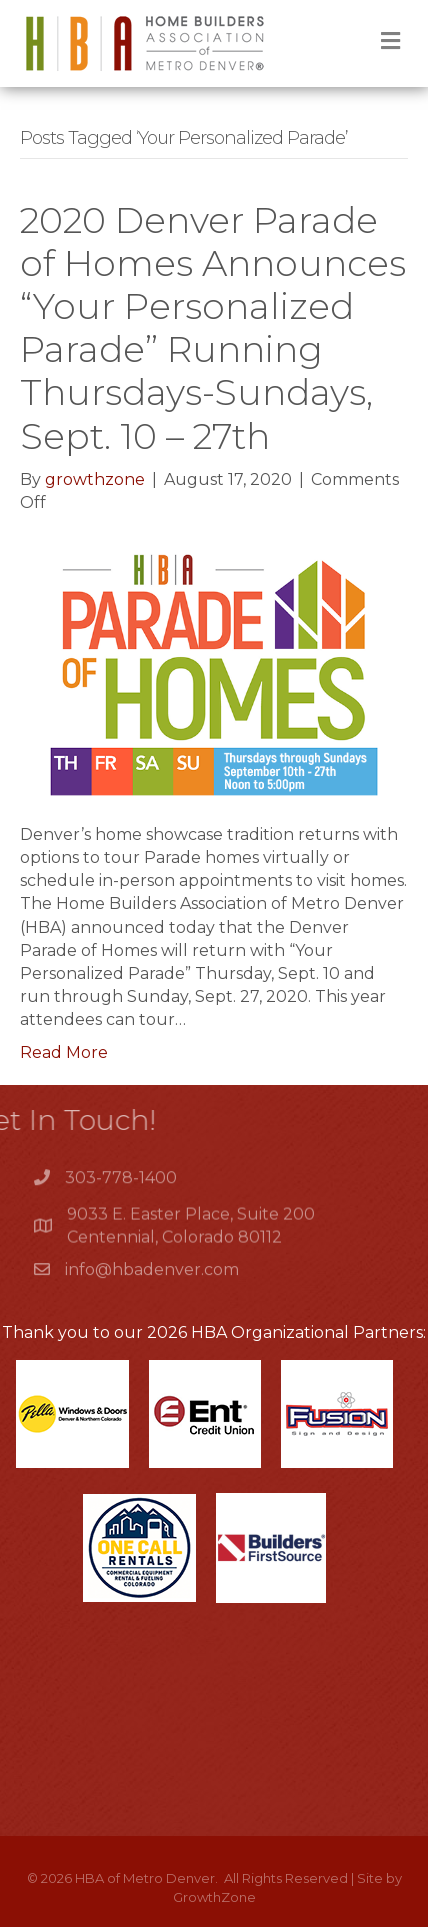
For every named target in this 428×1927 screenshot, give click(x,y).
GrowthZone (214, 1897)
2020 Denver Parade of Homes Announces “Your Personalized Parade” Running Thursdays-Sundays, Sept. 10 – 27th (213, 328)
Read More (64, 1052)
